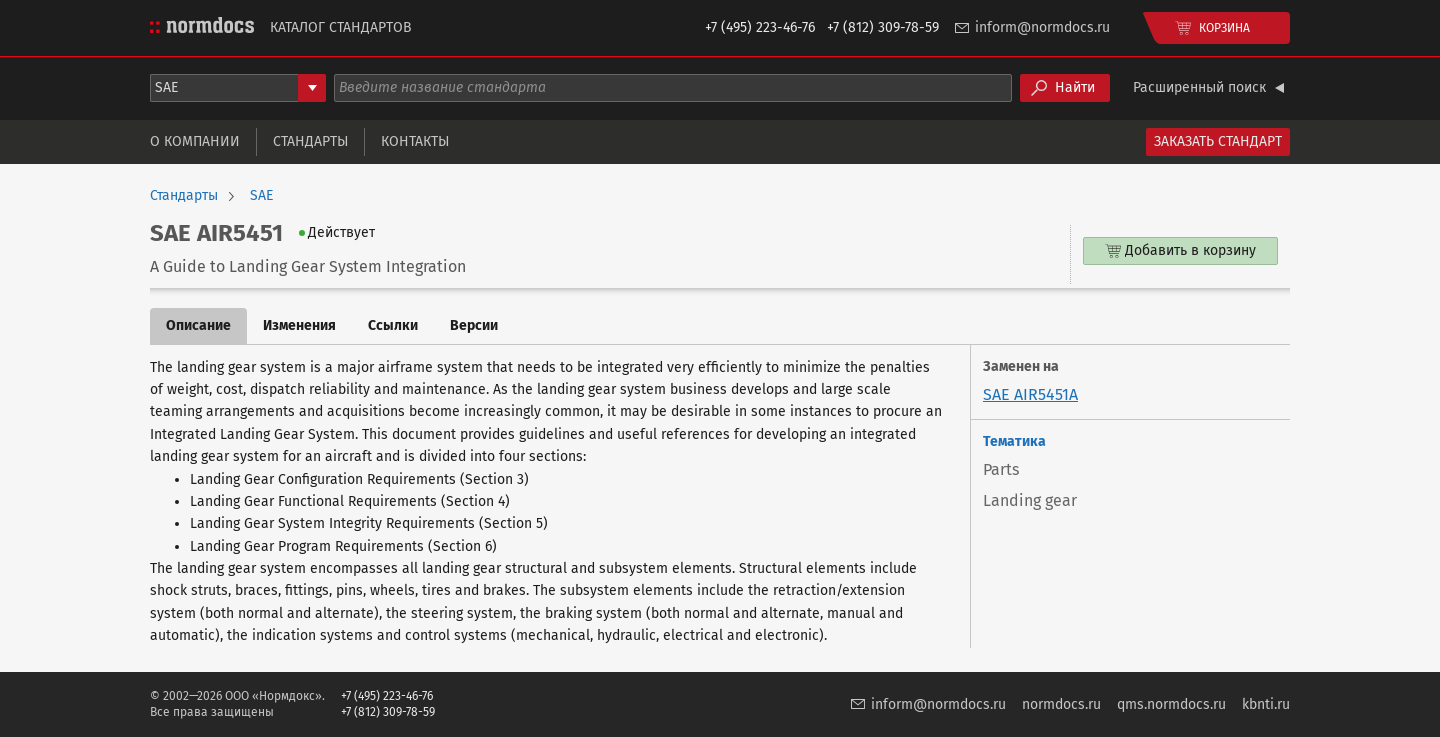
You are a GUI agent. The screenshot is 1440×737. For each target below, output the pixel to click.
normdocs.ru (1061, 704)
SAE (261, 196)
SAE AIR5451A (1030, 394)
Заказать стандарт (1218, 141)
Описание (198, 325)
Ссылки (393, 325)
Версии (474, 325)
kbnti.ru (1266, 704)
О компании (195, 141)
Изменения (299, 325)
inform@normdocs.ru (1042, 27)
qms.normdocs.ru (1171, 704)
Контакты (415, 141)
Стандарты (310, 141)
